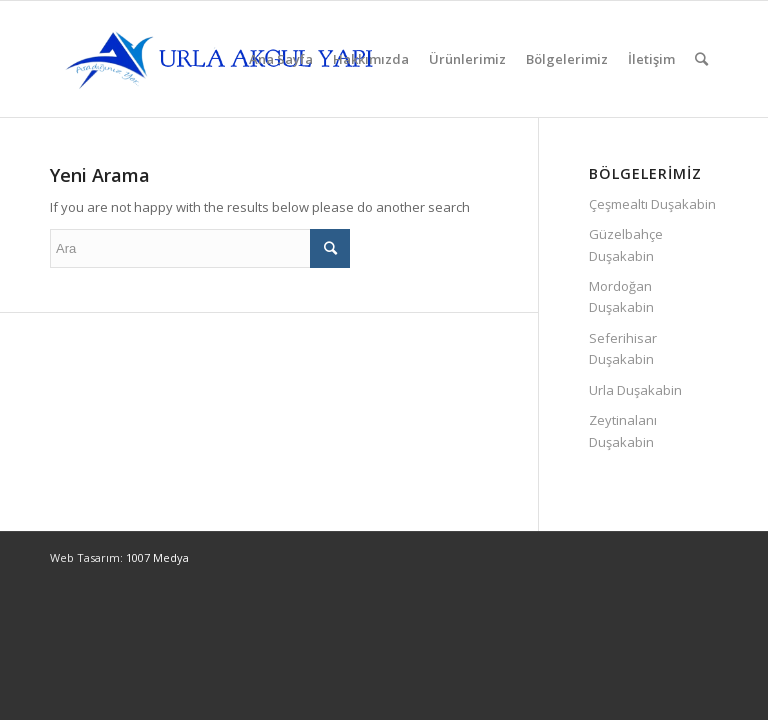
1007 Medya (157, 557)
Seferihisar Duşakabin (623, 348)
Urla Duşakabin (635, 390)
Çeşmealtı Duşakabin (652, 204)
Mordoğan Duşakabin (621, 296)
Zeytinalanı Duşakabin (623, 430)
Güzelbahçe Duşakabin (626, 244)
